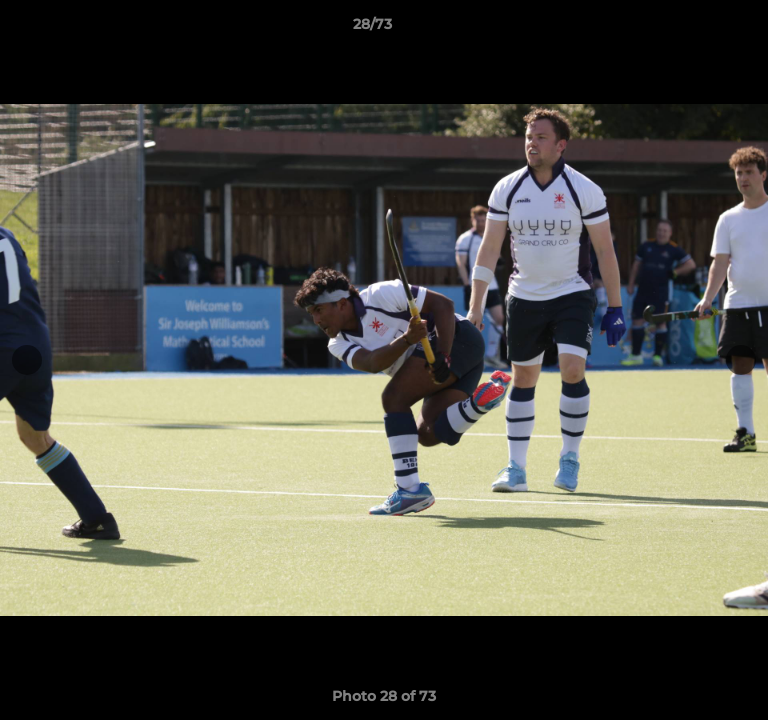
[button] (696, 29)
